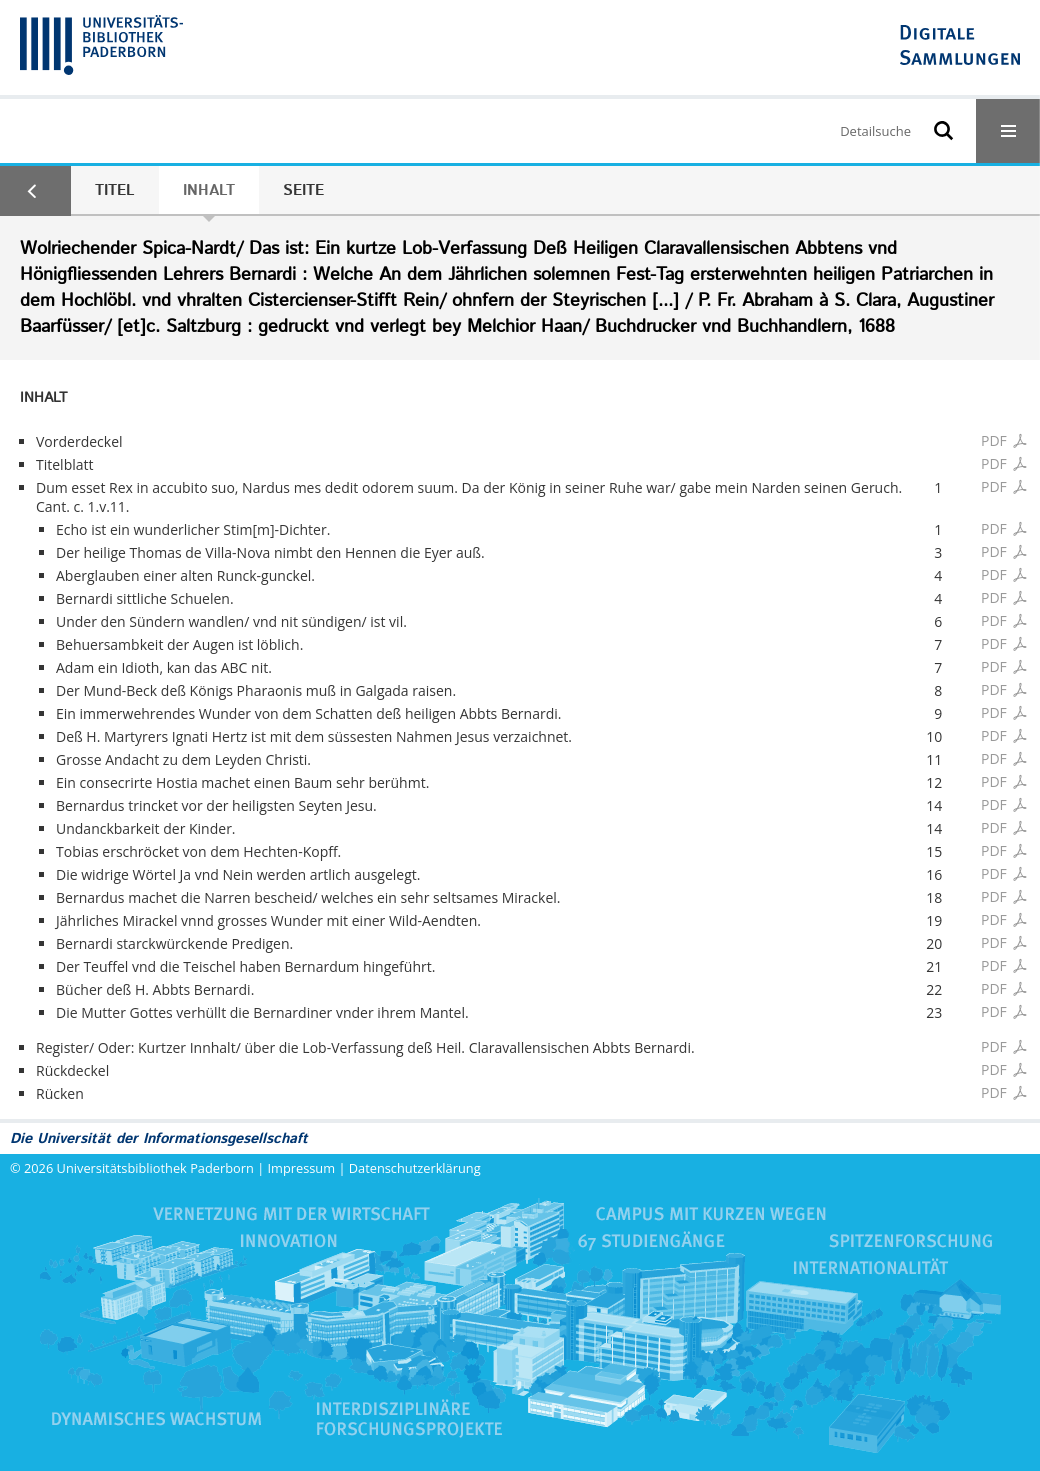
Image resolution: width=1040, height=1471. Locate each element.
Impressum (302, 1168)
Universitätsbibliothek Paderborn (155, 1168)
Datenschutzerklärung (415, 1168)
